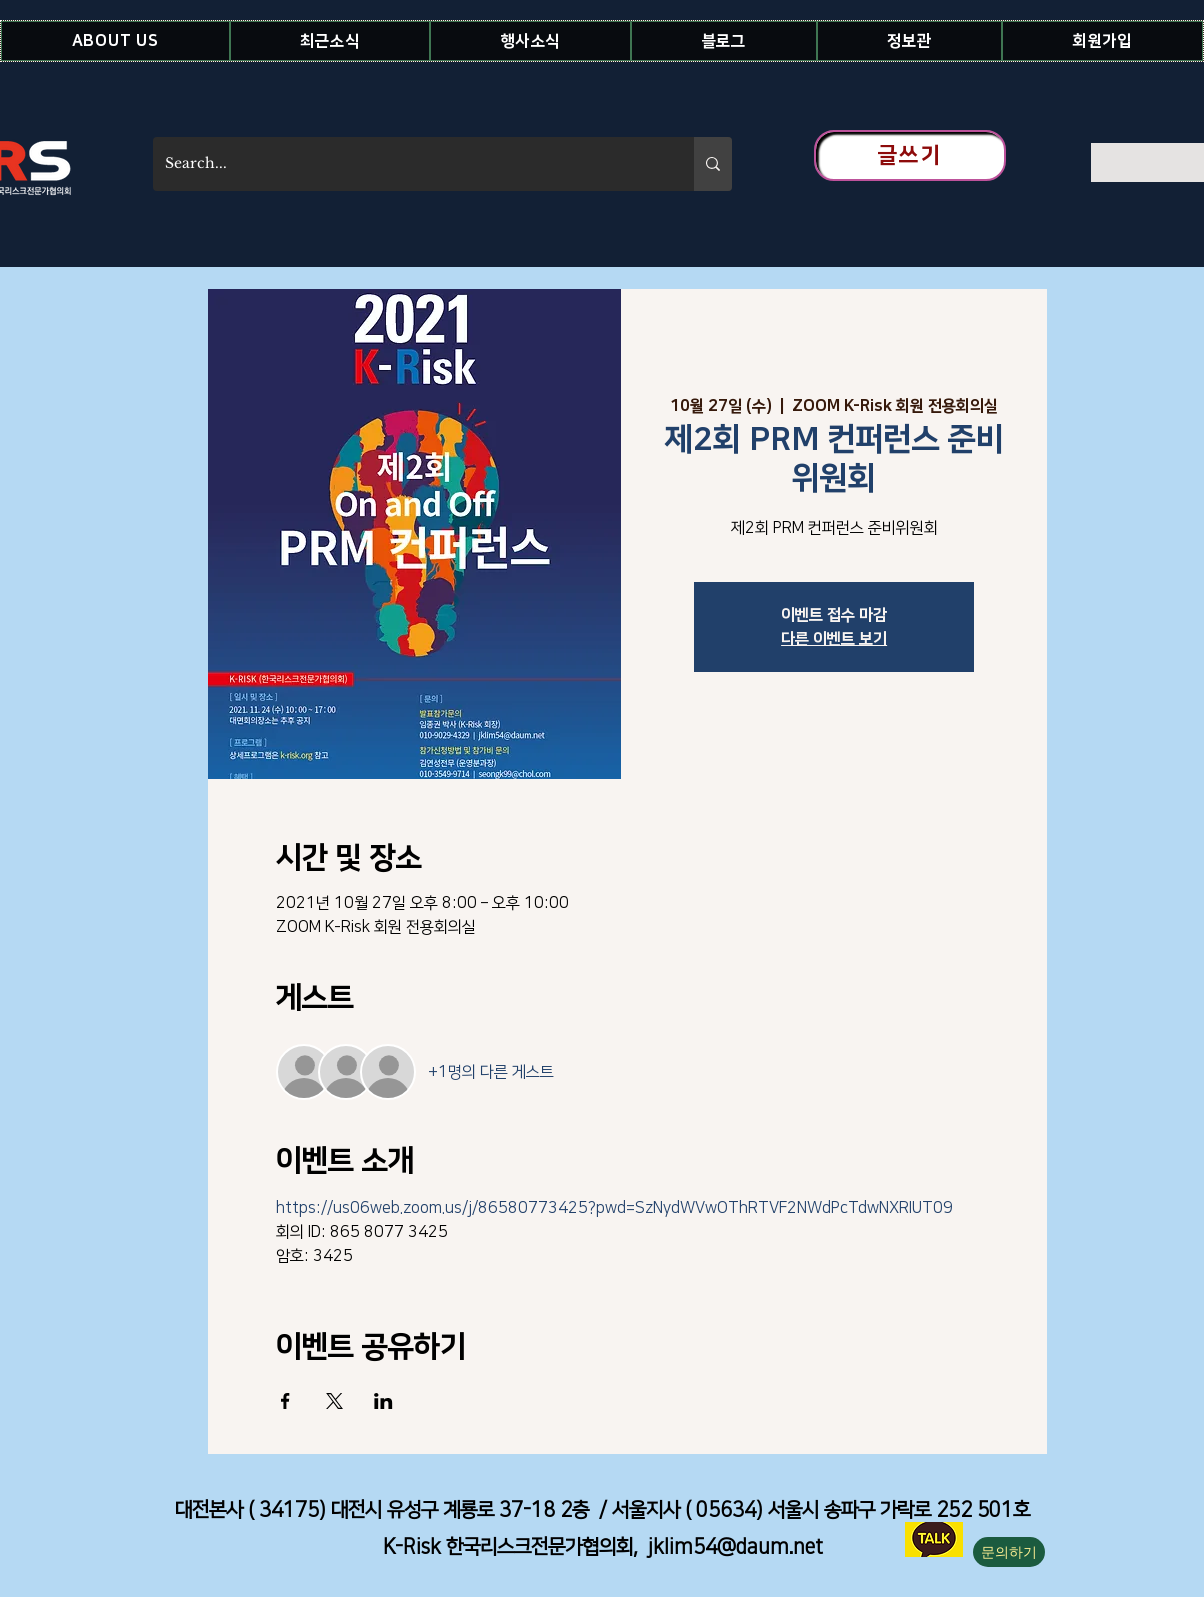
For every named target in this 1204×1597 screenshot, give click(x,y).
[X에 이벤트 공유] (334, 1401)
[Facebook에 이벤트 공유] (285, 1401)
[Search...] (408, 164)
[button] (115, 41)
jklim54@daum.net (735, 1547)
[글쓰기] (910, 155)
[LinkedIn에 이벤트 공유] (383, 1401)
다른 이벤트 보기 (834, 639)
